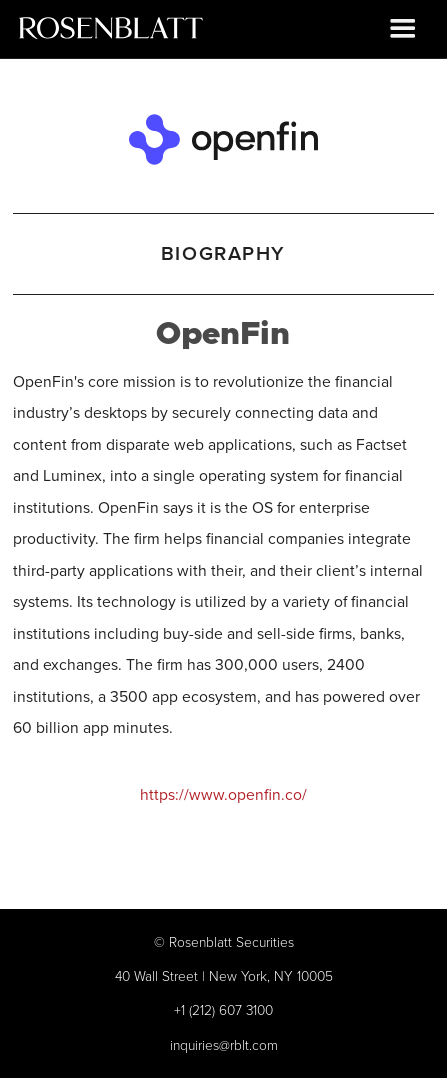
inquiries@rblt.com (224, 1044)
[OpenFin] (223, 135)
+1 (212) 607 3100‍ (223, 1009)
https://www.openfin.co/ (223, 794)
